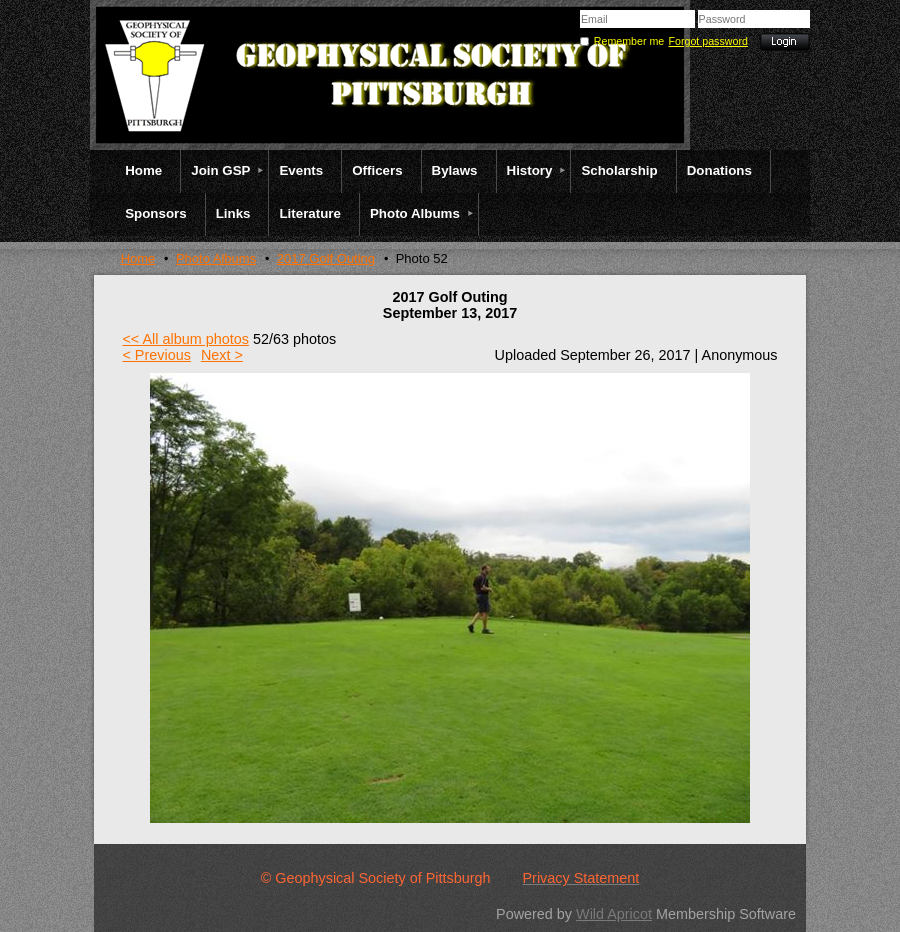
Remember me (629, 41)
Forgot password (708, 41)
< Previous (156, 355)
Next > (222, 355)
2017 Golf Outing (326, 258)
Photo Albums (216, 258)
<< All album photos (185, 339)
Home (138, 258)
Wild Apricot (614, 914)
